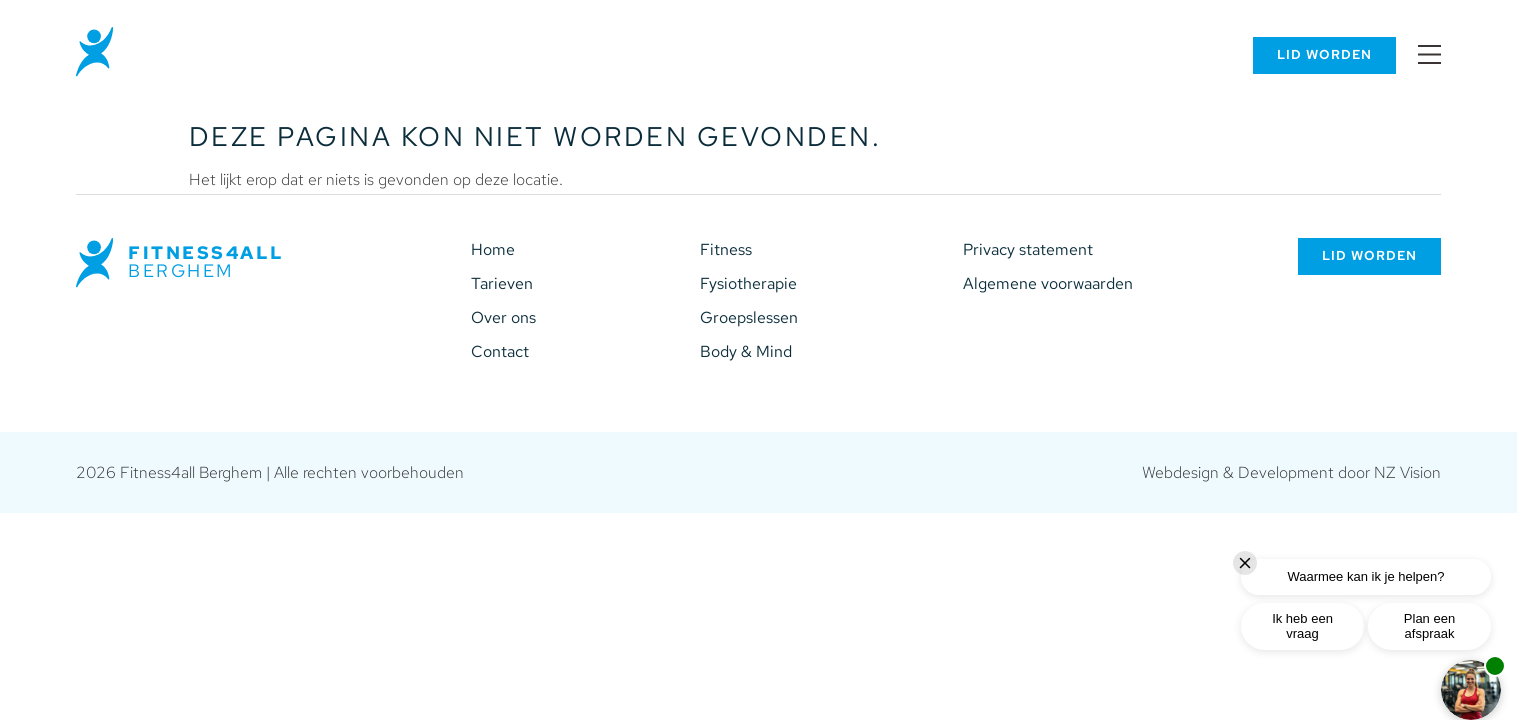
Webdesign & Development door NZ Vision (1291, 472)
